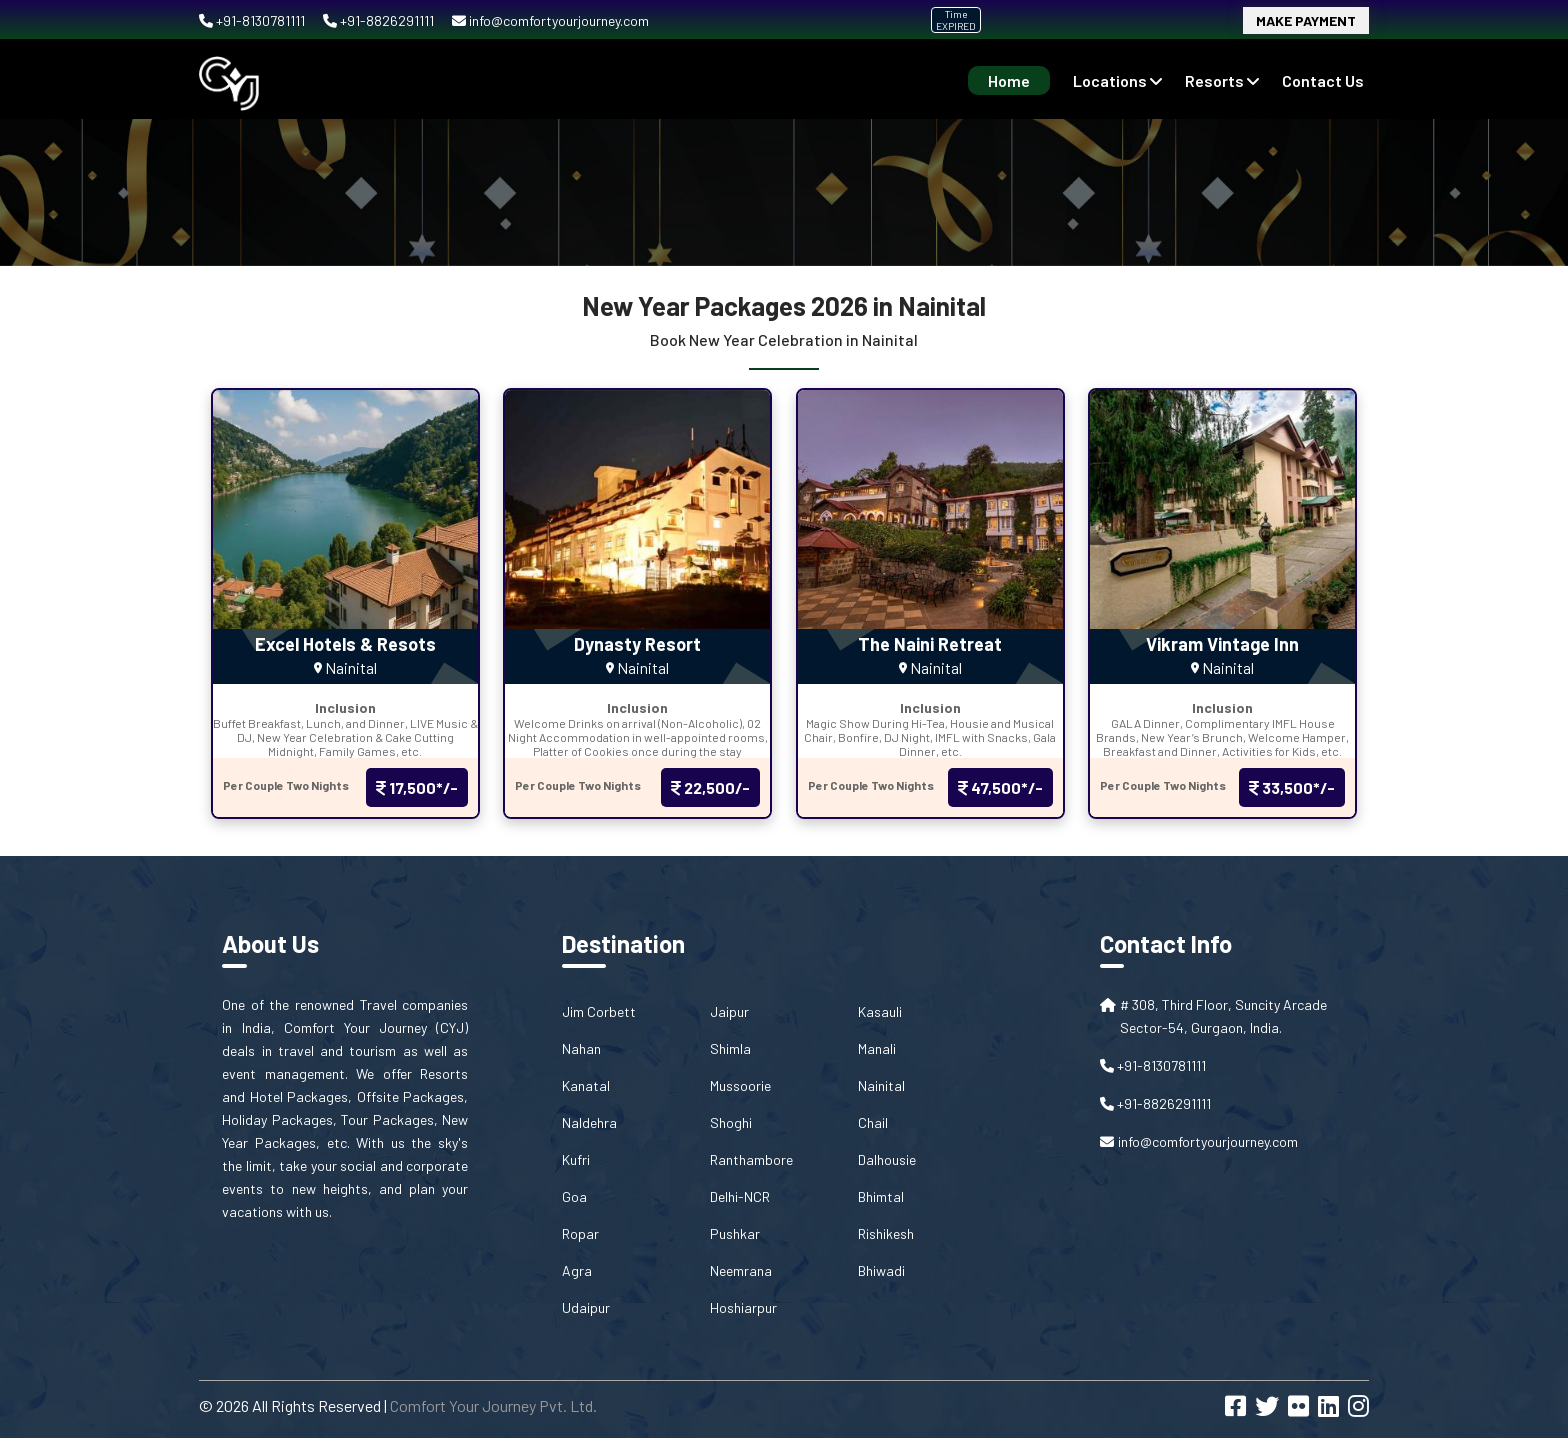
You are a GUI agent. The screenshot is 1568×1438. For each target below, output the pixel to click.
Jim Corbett (599, 1011)
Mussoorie (740, 1085)
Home (1009, 80)
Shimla (730, 1048)
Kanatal (586, 1085)
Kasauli (880, 1011)
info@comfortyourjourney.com (550, 20)
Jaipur (729, 1011)
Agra (577, 1270)
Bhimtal (881, 1196)
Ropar (580, 1233)
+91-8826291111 (380, 20)
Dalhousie (887, 1159)
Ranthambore (751, 1159)
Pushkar (735, 1233)
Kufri (576, 1159)
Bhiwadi (881, 1270)
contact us (1323, 80)
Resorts (1222, 80)
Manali (877, 1048)
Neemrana (741, 1270)
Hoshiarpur (743, 1307)
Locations (1117, 80)
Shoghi (731, 1122)
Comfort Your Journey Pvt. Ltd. (493, 1405)
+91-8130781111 (253, 20)
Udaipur (586, 1307)
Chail (873, 1122)
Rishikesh (886, 1233)
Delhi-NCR (740, 1196)
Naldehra (589, 1122)
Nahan (581, 1048)
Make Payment (1306, 20)
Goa (574, 1196)
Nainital (881, 1085)
